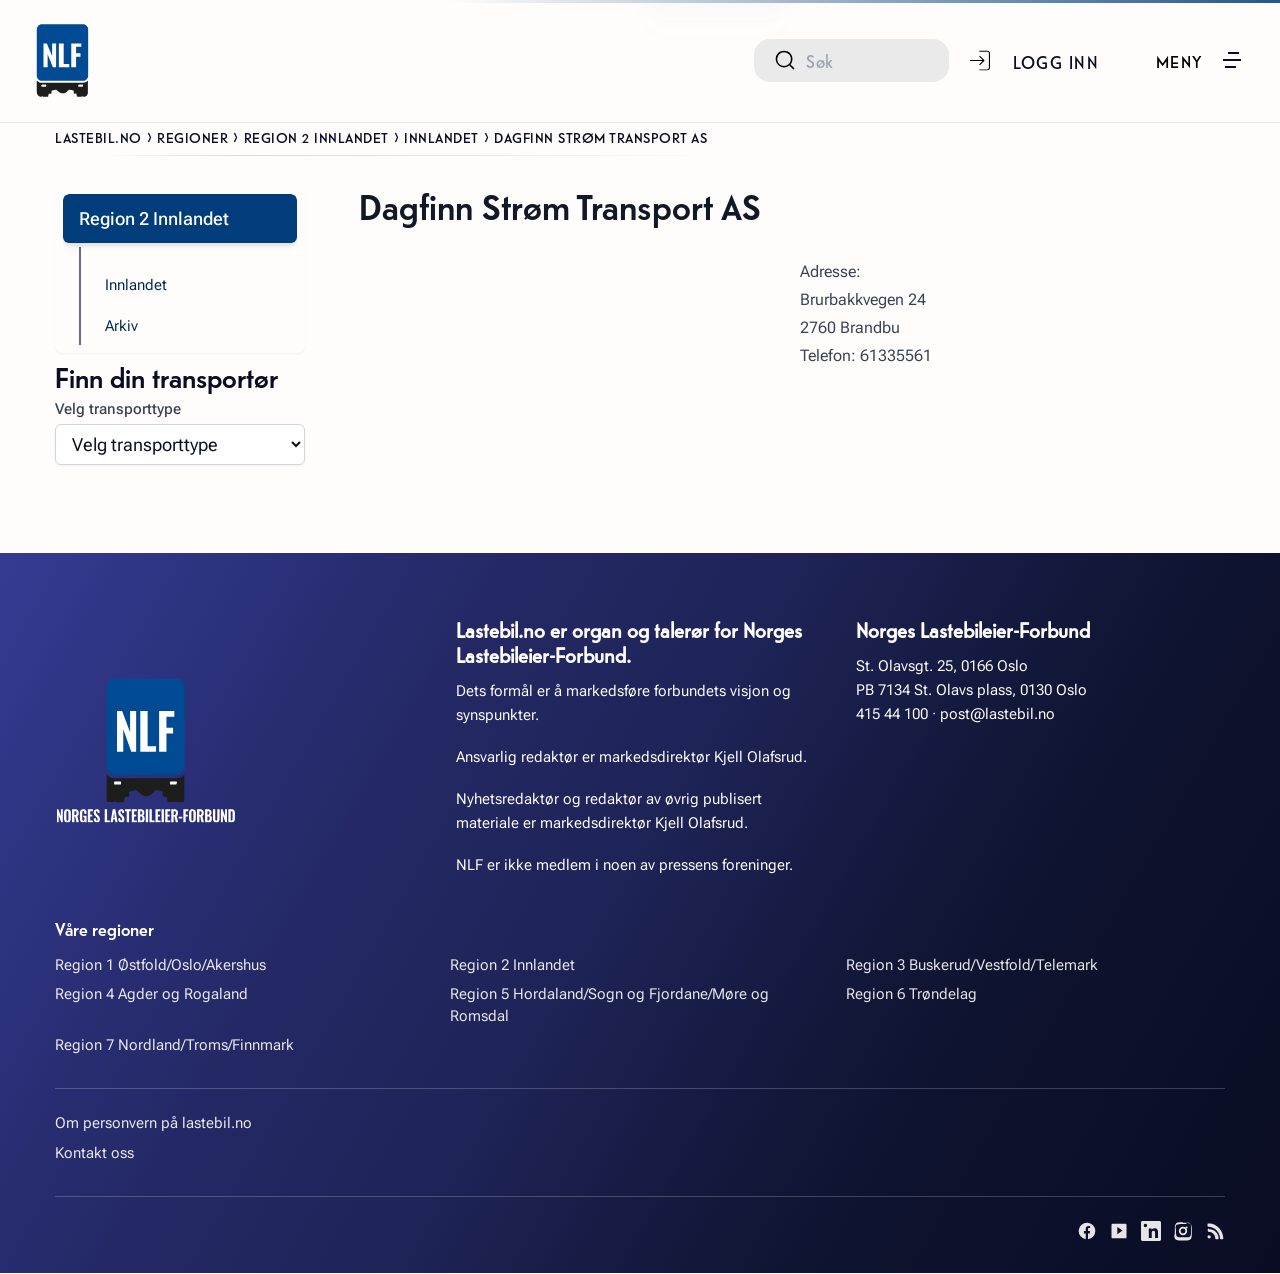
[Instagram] (1183, 1232)
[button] (1198, 60)
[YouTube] (1119, 1232)
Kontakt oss (94, 1154)
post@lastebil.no (997, 715)
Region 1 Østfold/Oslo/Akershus (160, 966)
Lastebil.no (98, 137)
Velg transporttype (118, 410)
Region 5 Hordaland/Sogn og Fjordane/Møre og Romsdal (609, 1005)
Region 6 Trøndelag (911, 995)
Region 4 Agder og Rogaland (151, 995)
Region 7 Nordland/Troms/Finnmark (174, 1046)
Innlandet (441, 137)
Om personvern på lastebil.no (153, 1124)
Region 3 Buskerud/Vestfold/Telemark (972, 966)
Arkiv (121, 327)
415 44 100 (892, 715)
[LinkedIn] (1151, 1232)
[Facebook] (1087, 1232)
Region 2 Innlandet (316, 137)
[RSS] (1215, 1232)
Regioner (192, 137)
